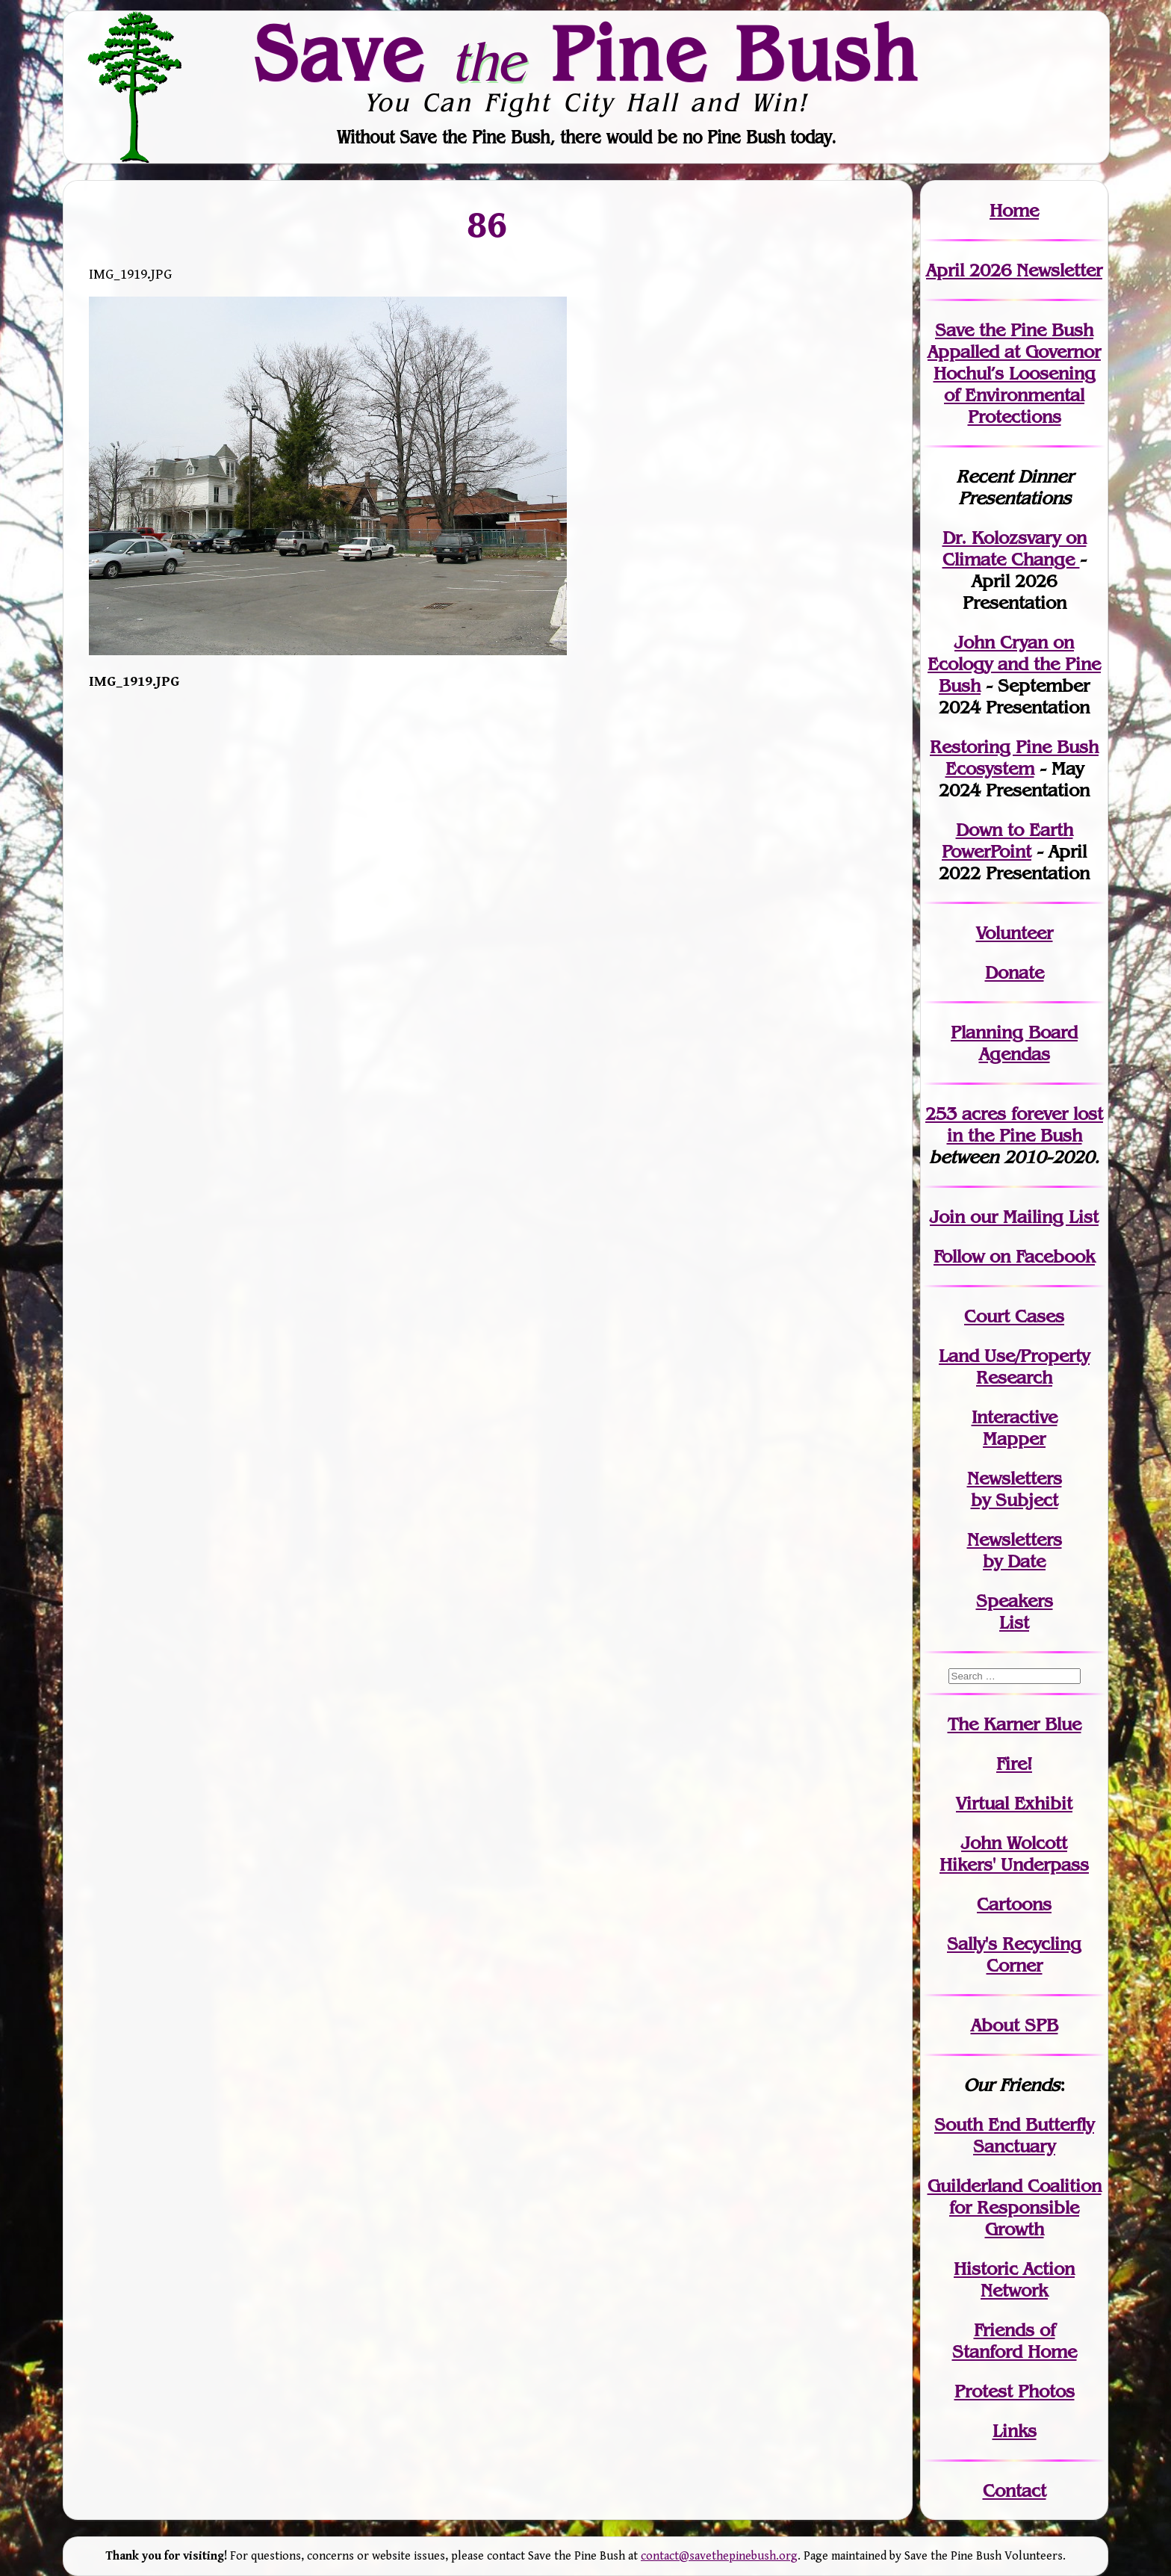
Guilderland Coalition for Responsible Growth (1015, 2207)
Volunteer (1014, 933)
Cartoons (1014, 1904)
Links (1015, 2431)
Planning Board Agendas (1014, 1043)
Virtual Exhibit (1014, 1803)
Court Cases (1014, 1316)
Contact (1014, 2490)
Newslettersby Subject (1014, 1489)
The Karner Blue (1014, 1724)
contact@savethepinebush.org (719, 2556)
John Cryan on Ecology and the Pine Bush (1014, 663)
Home (1014, 210)
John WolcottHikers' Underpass (1014, 1853)
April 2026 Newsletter (1014, 270)
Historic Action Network (1014, 2279)
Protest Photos (1014, 2391)
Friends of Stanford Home (1014, 2340)
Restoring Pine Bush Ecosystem (1014, 757)
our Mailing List (1032, 1216)
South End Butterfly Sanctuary (1014, 2135)
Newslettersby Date (1014, 1550)
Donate (1014, 972)
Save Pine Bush (586, 53)
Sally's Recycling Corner (1014, 1954)
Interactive (1014, 1417)
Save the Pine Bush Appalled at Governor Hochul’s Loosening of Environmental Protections (1014, 373)
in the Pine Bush (1025, 1124)
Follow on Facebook (1014, 1256)
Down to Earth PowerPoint (1007, 840)
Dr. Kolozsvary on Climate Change (1014, 548)
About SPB (1014, 2025)
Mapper (1014, 1438)
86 (488, 224)
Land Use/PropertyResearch (1014, 1366)
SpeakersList (1014, 1611)
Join (947, 1216)
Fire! (1014, 1763)
